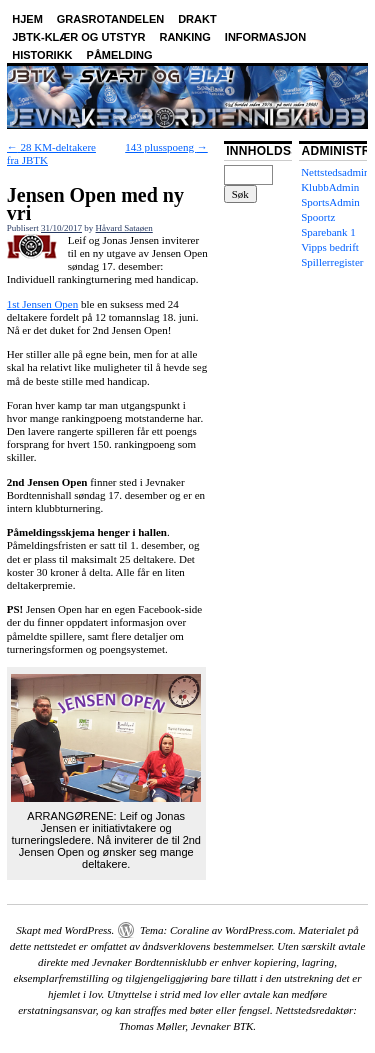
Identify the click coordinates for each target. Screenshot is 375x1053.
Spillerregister (332, 262)
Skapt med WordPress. (65, 930)
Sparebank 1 (328, 232)
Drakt (197, 19)
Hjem (27, 19)
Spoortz (318, 217)
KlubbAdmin (330, 187)
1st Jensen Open (43, 304)
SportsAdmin (330, 202)
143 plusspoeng (166, 147)
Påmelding (120, 55)
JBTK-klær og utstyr (78, 37)
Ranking (184, 37)
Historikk (42, 55)
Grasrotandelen (110, 19)
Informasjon (265, 37)
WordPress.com (259, 930)
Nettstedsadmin (335, 172)
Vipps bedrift (330, 247)
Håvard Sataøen (124, 228)
